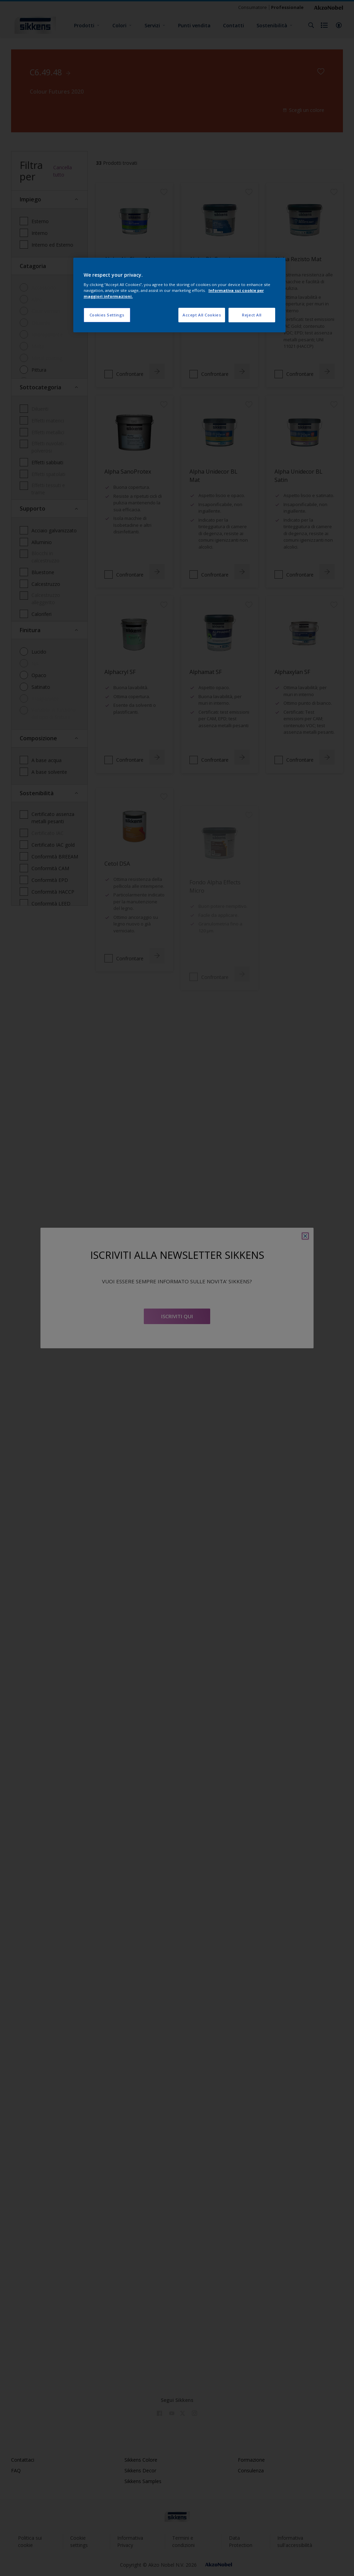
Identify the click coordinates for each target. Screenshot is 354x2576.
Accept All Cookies (202, 314)
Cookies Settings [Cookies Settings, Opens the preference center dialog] (107, 314)
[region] (179, 295)
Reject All (252, 314)
